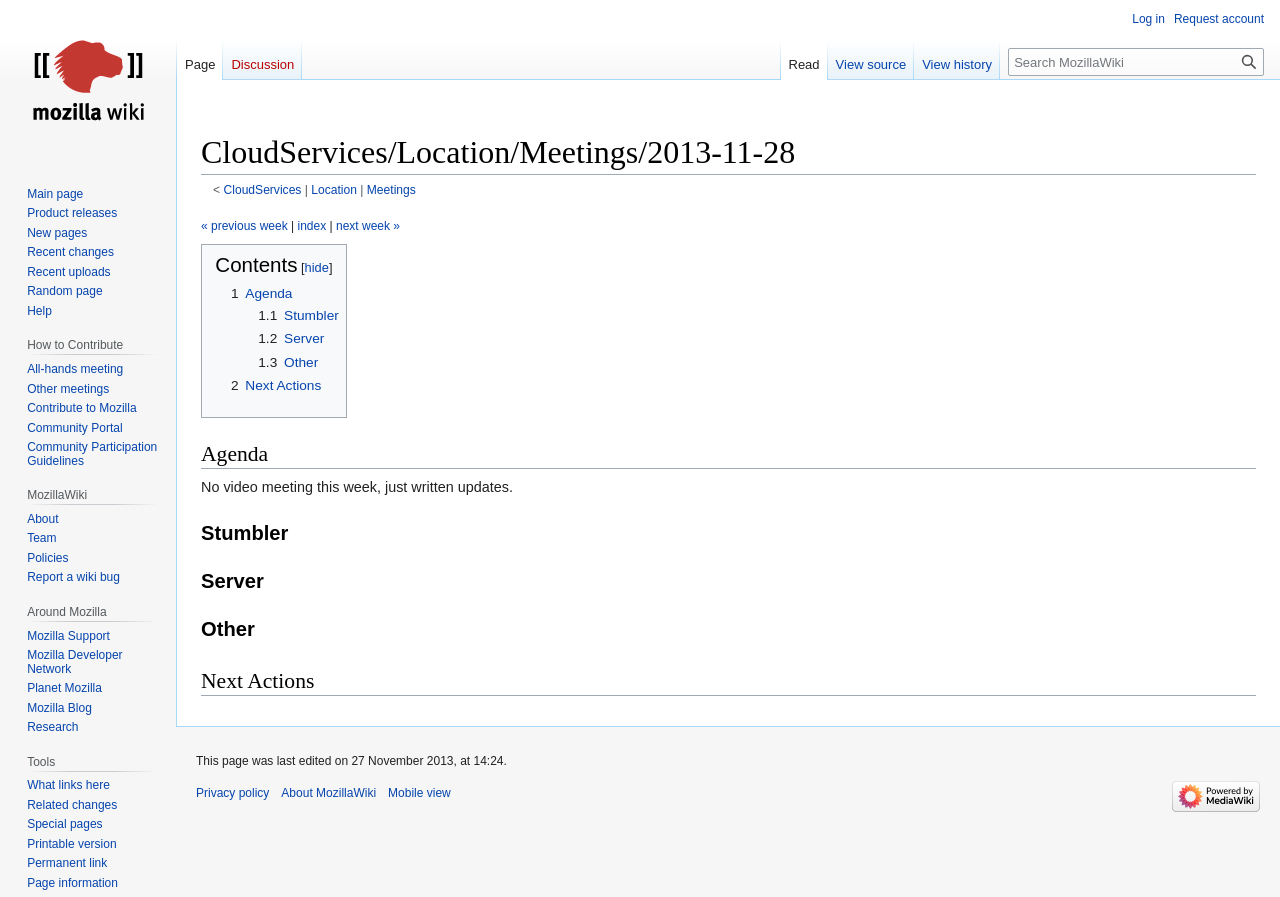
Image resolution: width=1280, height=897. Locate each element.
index (312, 226)
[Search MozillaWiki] (1136, 62)
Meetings (391, 190)
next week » (368, 226)
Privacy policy (232, 793)
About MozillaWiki (328, 793)
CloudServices (263, 190)
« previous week (244, 226)
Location (334, 190)
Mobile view (419, 793)
